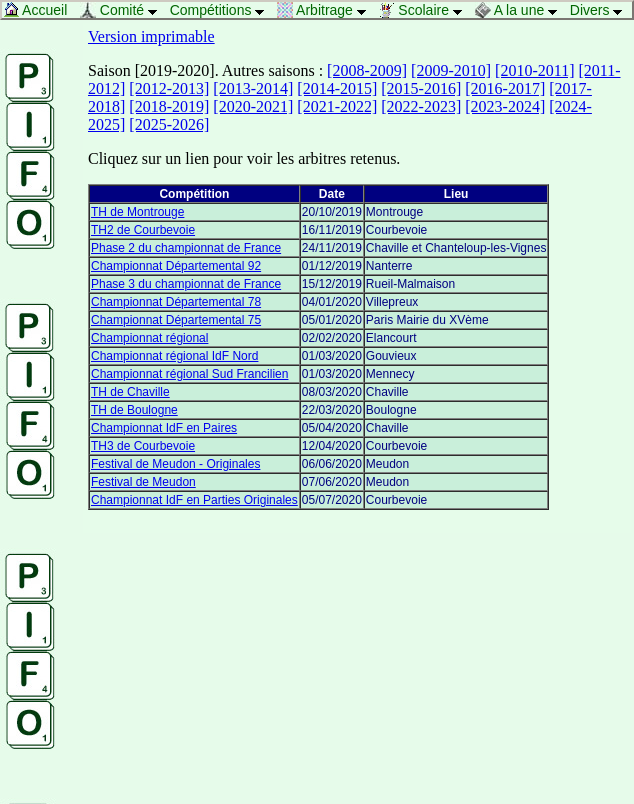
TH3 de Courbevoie (143, 446)
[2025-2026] (169, 124)
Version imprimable (151, 36)
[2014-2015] (337, 88)
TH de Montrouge (137, 212)
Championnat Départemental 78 (176, 302)
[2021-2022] (337, 106)
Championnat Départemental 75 (176, 320)
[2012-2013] (169, 88)
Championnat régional (149, 338)
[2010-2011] (534, 70)
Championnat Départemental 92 (176, 266)
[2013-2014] (253, 88)
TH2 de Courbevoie (143, 230)
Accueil (40, 10)
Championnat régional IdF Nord (174, 356)
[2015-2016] (421, 88)
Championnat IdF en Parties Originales (194, 500)
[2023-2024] (505, 106)
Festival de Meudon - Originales (175, 464)
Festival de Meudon (143, 482)
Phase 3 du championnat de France (186, 284)
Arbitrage (327, 10)
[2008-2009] (367, 70)
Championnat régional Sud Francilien (189, 374)
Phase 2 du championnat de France (186, 248)
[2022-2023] (421, 106)
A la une (521, 10)
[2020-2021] (253, 106)
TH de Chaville (130, 392)
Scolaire (425, 10)
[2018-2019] (169, 106)
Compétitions (222, 10)
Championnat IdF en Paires (164, 428)
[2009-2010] (451, 70)
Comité (124, 10)
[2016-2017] (505, 88)
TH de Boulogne (134, 410)
